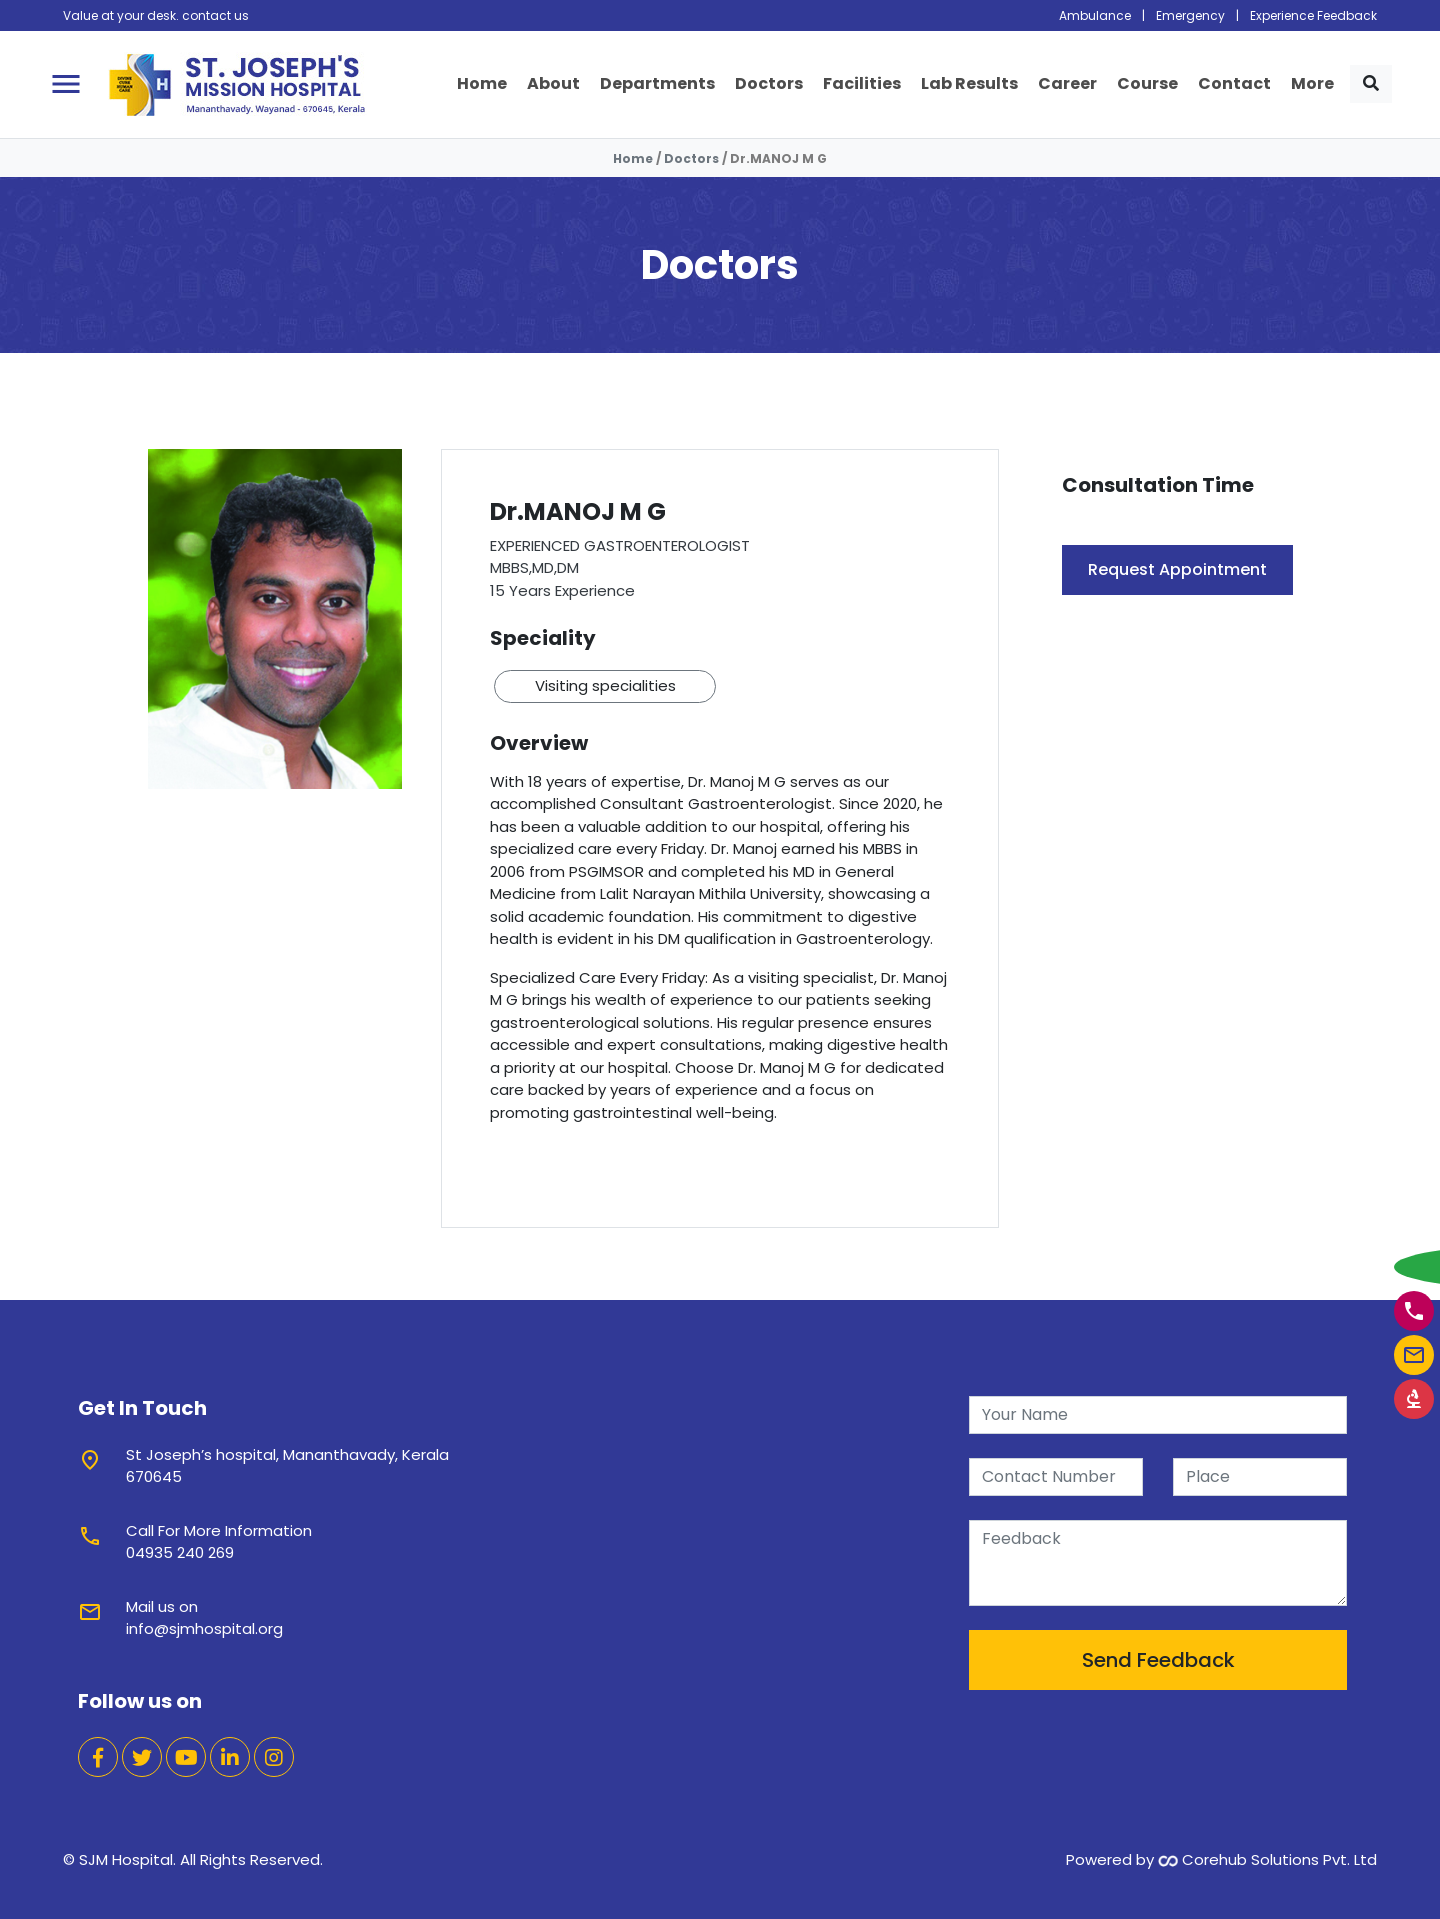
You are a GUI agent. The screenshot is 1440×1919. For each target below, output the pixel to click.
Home (482, 83)
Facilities (862, 83)
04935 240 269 (180, 1552)
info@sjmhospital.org (204, 1628)
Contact (1234, 83)
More (1312, 83)
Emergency (1190, 15)
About (553, 83)
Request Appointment (1177, 569)
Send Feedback (1158, 1660)
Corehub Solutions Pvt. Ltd (1267, 1859)
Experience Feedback (1313, 15)
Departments (657, 83)
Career (1067, 83)
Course (1147, 83)
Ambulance (1095, 15)
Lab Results (969, 83)
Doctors (769, 83)
